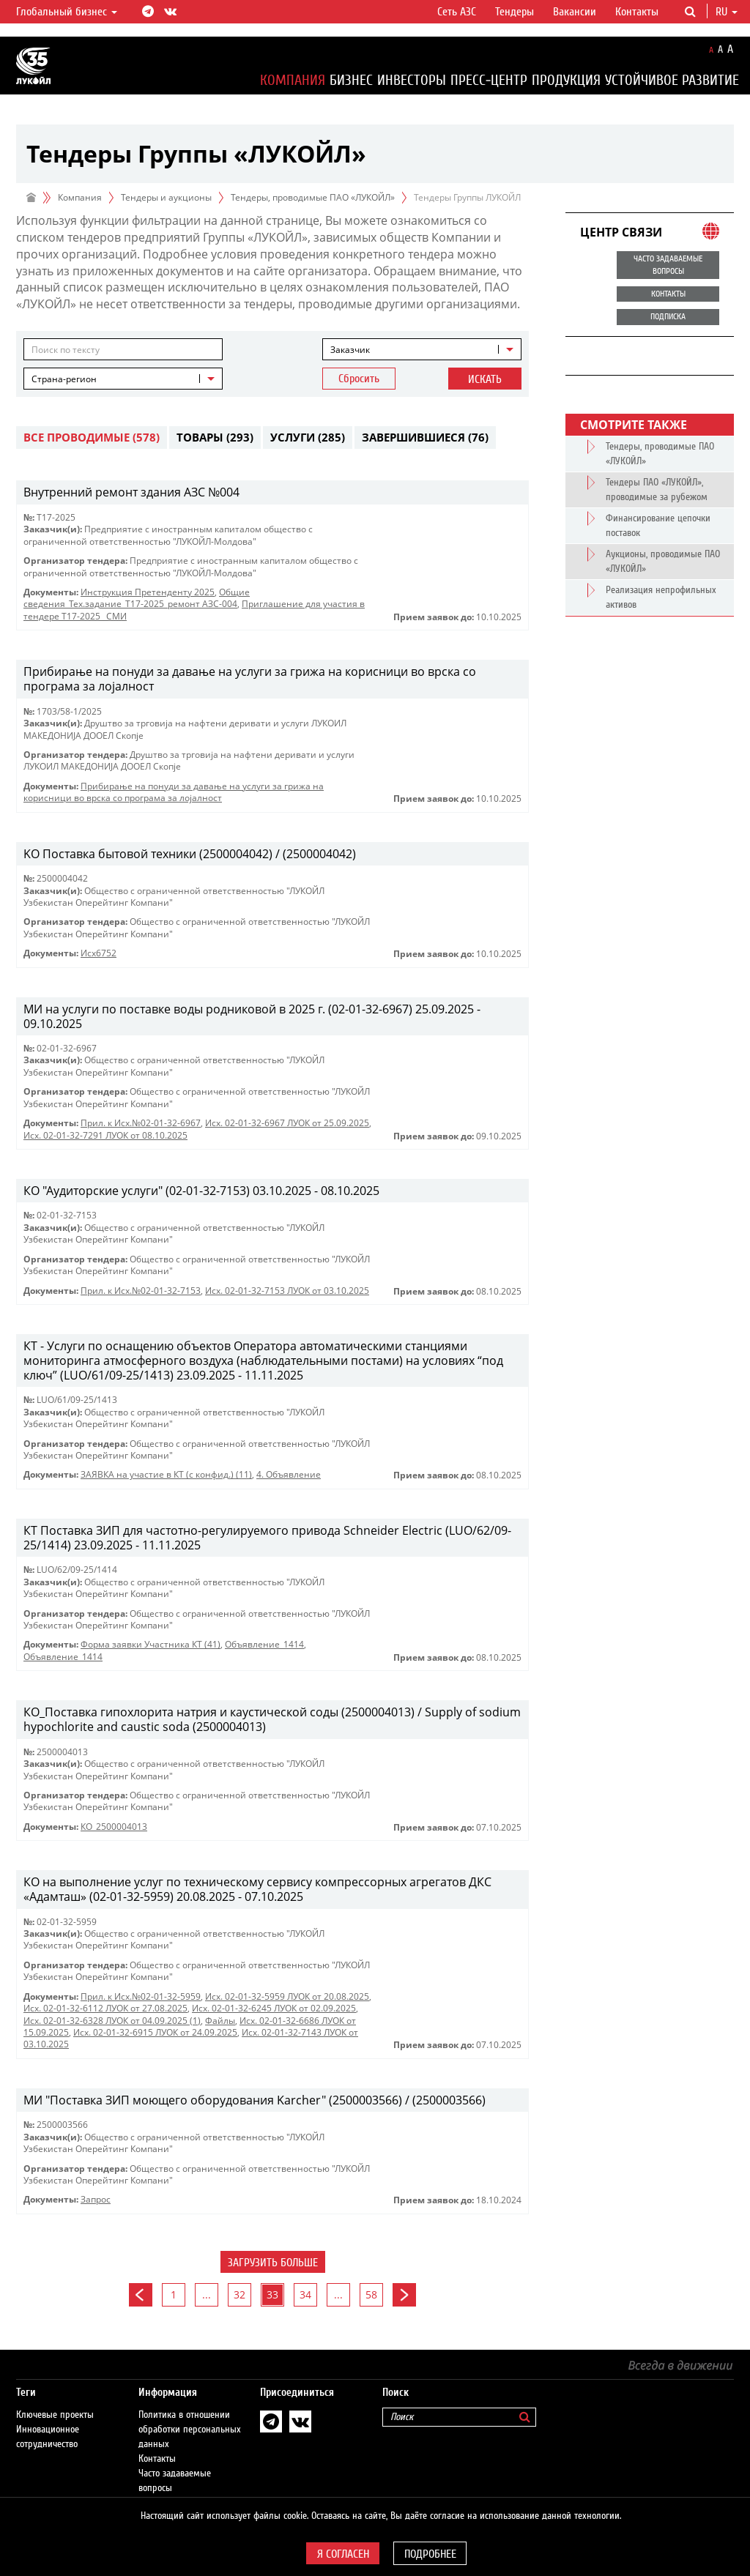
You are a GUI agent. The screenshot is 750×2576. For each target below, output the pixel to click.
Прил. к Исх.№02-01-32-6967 (141, 1122)
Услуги (307, 437)
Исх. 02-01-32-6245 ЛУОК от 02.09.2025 (274, 2008)
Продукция (566, 80)
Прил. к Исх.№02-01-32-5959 (141, 1996)
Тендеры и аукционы (166, 197)
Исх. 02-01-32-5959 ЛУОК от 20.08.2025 (287, 1996)
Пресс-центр (488, 80)
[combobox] (421, 349)
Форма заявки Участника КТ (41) (150, 1644)
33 (272, 2294)
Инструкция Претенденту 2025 (148, 592)
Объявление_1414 (264, 1644)
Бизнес (351, 80)
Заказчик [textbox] (350, 349)
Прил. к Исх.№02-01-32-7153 (141, 1290)
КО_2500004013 (114, 1826)
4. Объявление (288, 1474)
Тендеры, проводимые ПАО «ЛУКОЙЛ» (313, 197)
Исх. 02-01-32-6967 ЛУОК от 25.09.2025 (287, 1122)
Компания (292, 80)
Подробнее (430, 2554)
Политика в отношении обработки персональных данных (189, 2414)
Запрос (96, 2199)
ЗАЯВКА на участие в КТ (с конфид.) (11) (166, 1474)
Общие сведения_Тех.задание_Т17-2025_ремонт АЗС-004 (136, 598)
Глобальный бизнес (66, 11)
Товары (215, 437)
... (206, 2294)
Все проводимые (91, 437)
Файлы (220, 2020)
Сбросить (358, 378)
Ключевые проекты (55, 2400)
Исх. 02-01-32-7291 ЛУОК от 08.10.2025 (105, 1135)
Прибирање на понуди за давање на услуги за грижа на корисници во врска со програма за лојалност (173, 792)
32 (239, 2294)
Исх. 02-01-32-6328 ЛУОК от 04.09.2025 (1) (112, 2020)
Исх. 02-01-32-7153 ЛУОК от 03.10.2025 (287, 1290)
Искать (485, 379)
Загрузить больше (273, 2262)
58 (371, 2294)
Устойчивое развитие (672, 80)
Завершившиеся (425, 437)
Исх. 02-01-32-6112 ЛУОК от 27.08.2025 (105, 2008)
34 (305, 2294)
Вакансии (574, 11)
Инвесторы (411, 80)
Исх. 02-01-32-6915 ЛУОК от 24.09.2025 (155, 2032)
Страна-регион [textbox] (64, 379)
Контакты (636, 11)
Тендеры (514, 11)
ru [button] (727, 11)
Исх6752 (98, 953)
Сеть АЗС (456, 11)
